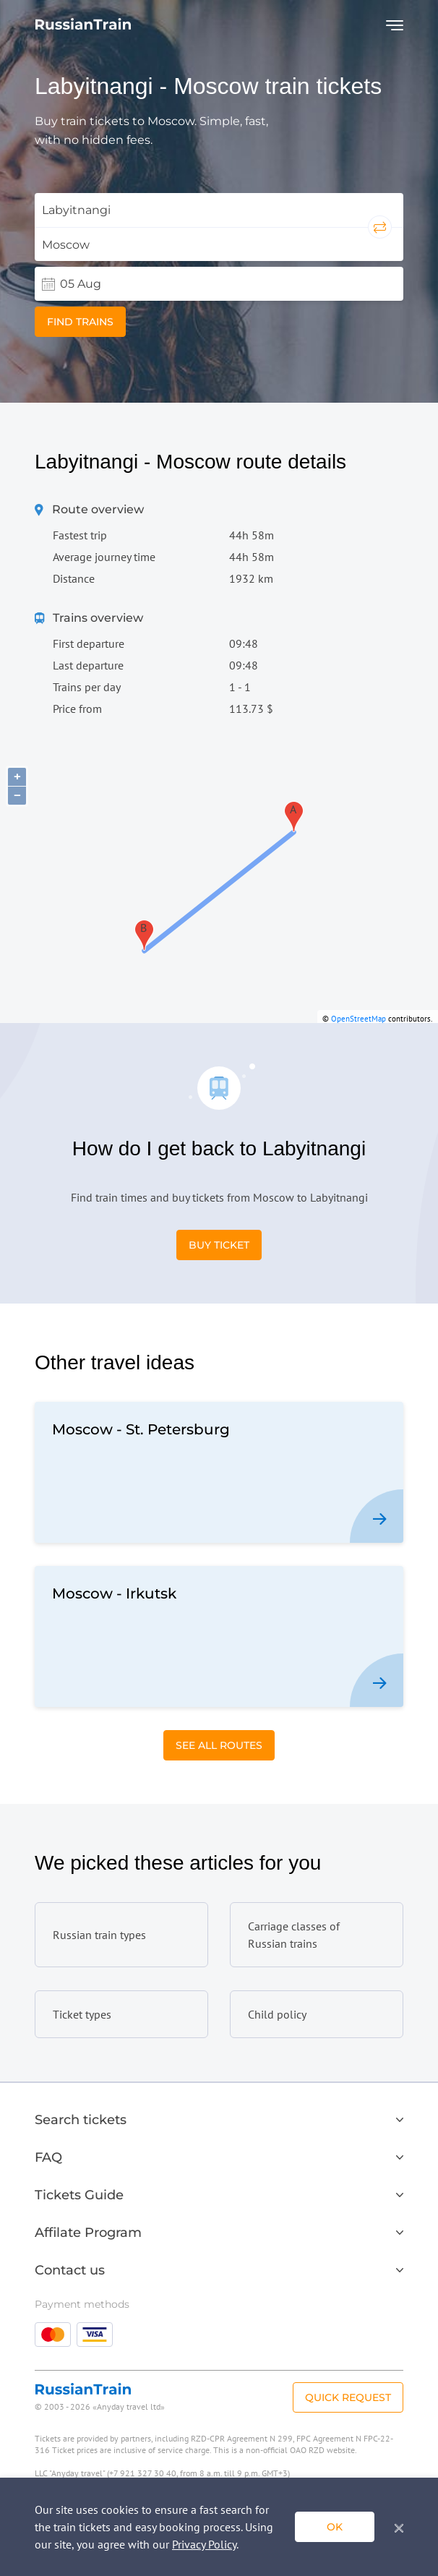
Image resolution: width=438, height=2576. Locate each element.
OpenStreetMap (358, 1019)
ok (335, 2526)
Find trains (80, 321)
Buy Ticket (219, 1244)
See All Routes (219, 1745)
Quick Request (348, 2397)
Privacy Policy (204, 2544)
